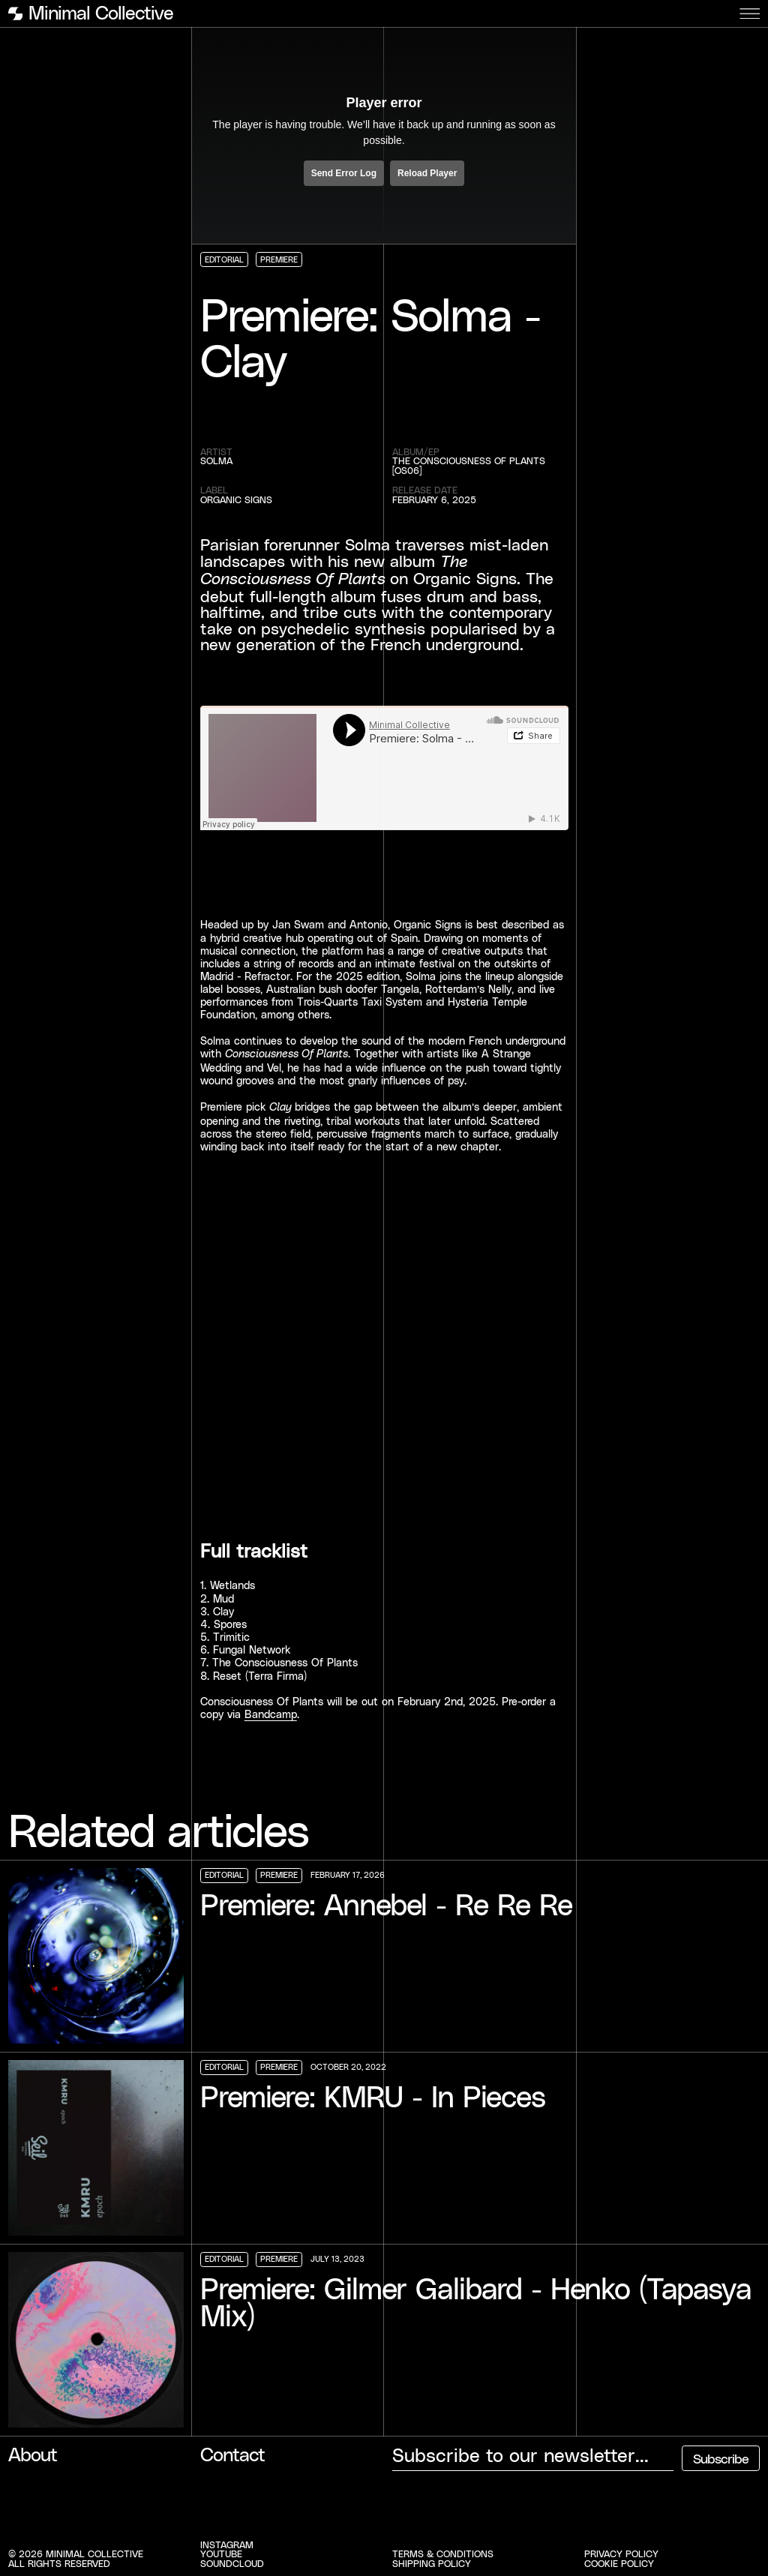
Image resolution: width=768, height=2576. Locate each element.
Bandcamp (270, 1714)
